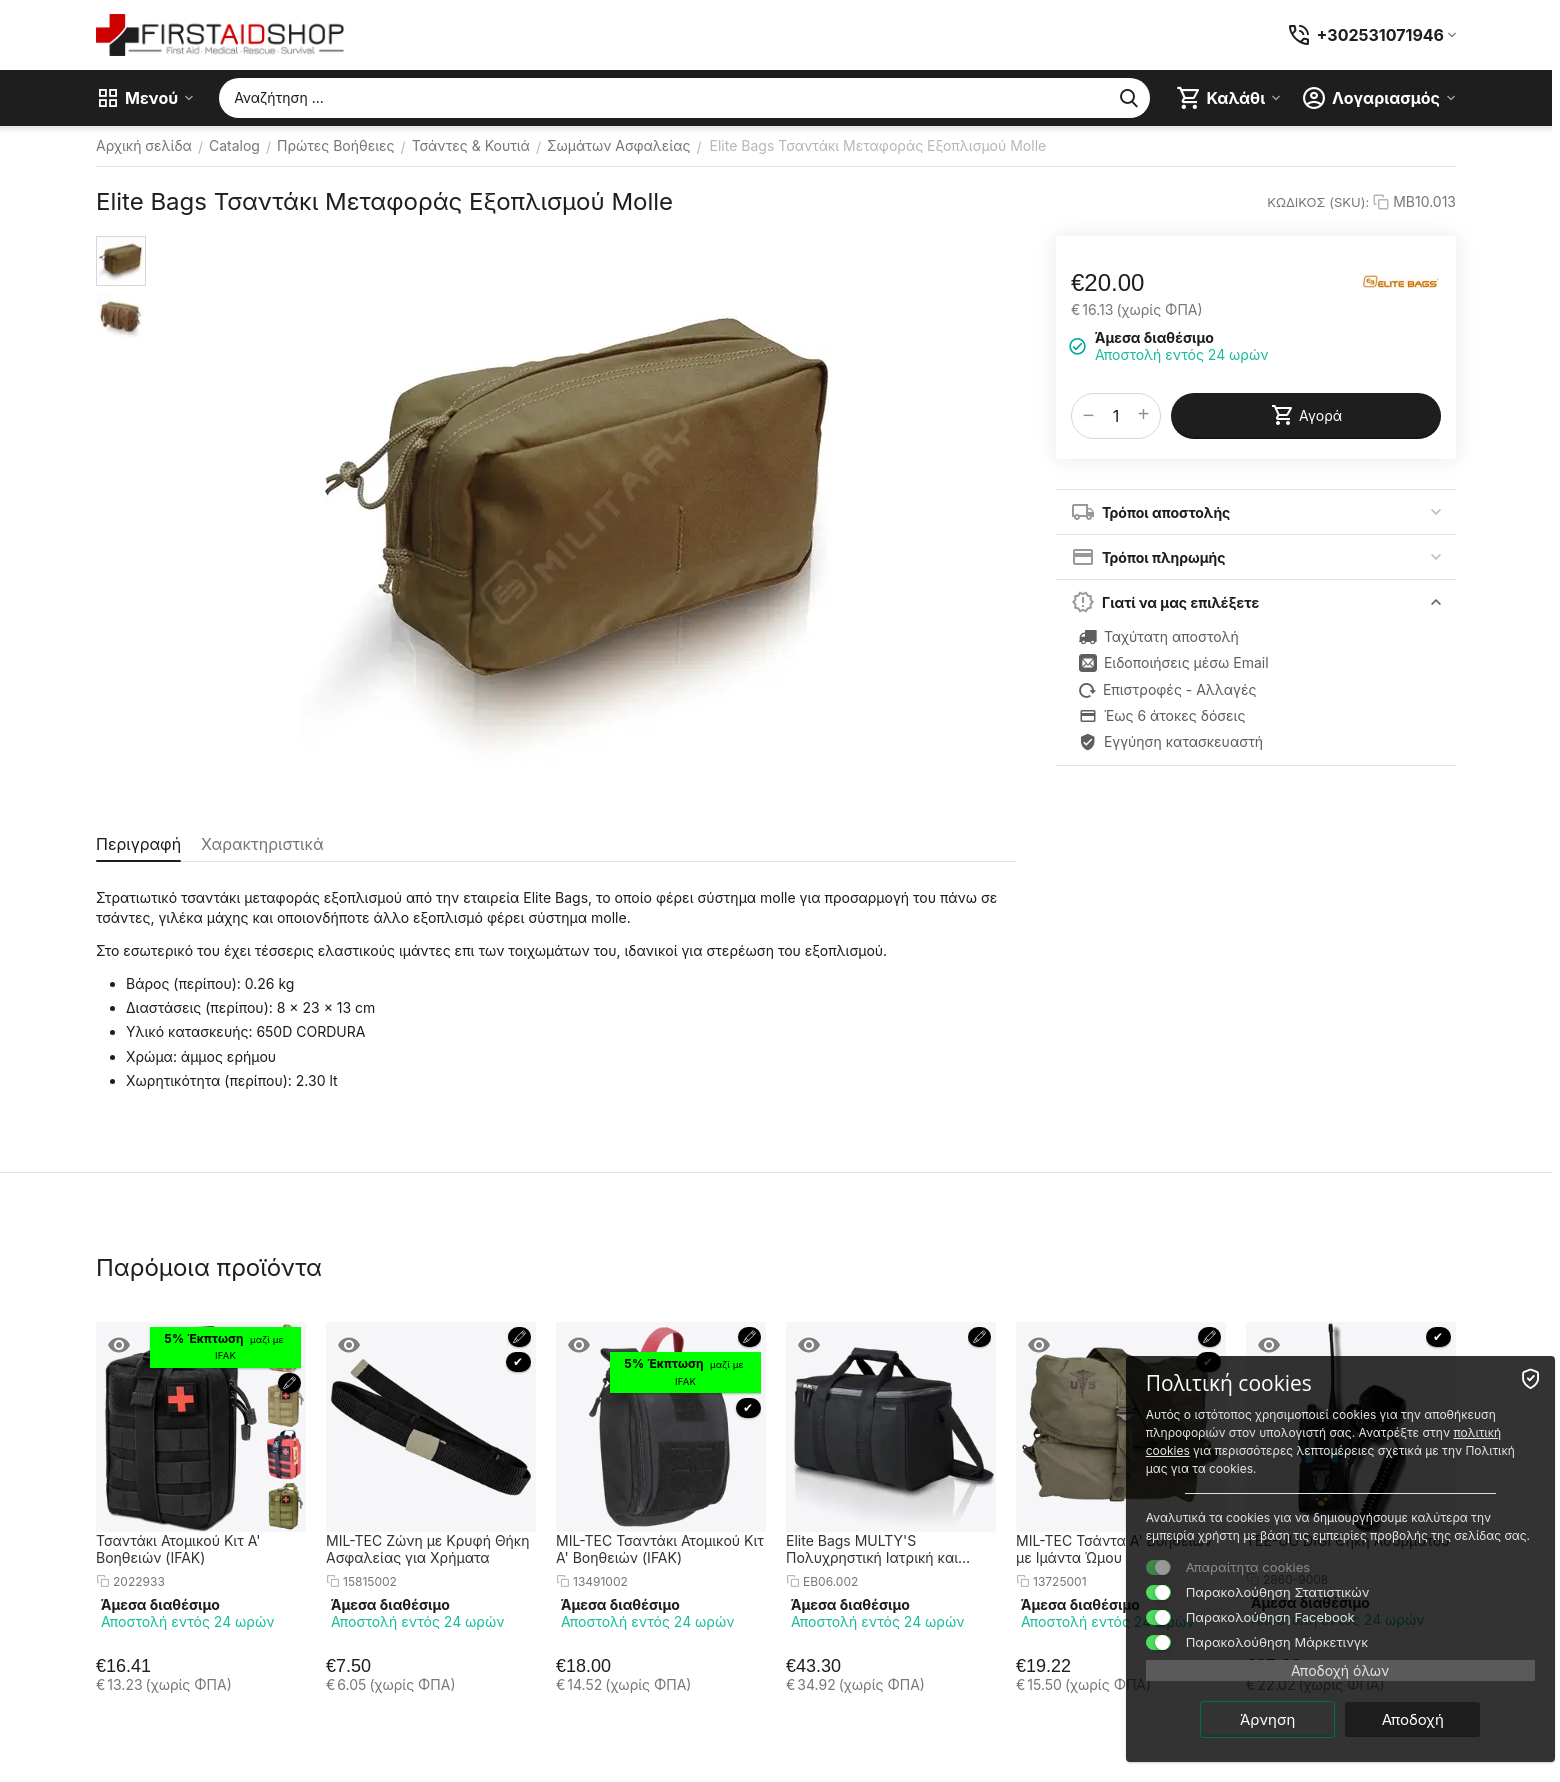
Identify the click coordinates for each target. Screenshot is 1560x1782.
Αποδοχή (1437, 1718)
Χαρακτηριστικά (262, 844)
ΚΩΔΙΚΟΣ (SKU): (1318, 202)
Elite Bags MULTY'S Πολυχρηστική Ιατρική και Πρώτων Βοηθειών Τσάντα (875, 1549)
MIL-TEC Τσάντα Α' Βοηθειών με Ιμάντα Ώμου (1114, 1549)
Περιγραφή (138, 844)
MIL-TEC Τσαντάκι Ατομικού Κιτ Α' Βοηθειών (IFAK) (660, 1549)
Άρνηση (1292, 1718)
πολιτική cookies (1337, 1431)
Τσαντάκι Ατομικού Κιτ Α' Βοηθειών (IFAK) (178, 1549)
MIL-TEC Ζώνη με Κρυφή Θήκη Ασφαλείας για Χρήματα (428, 1549)
